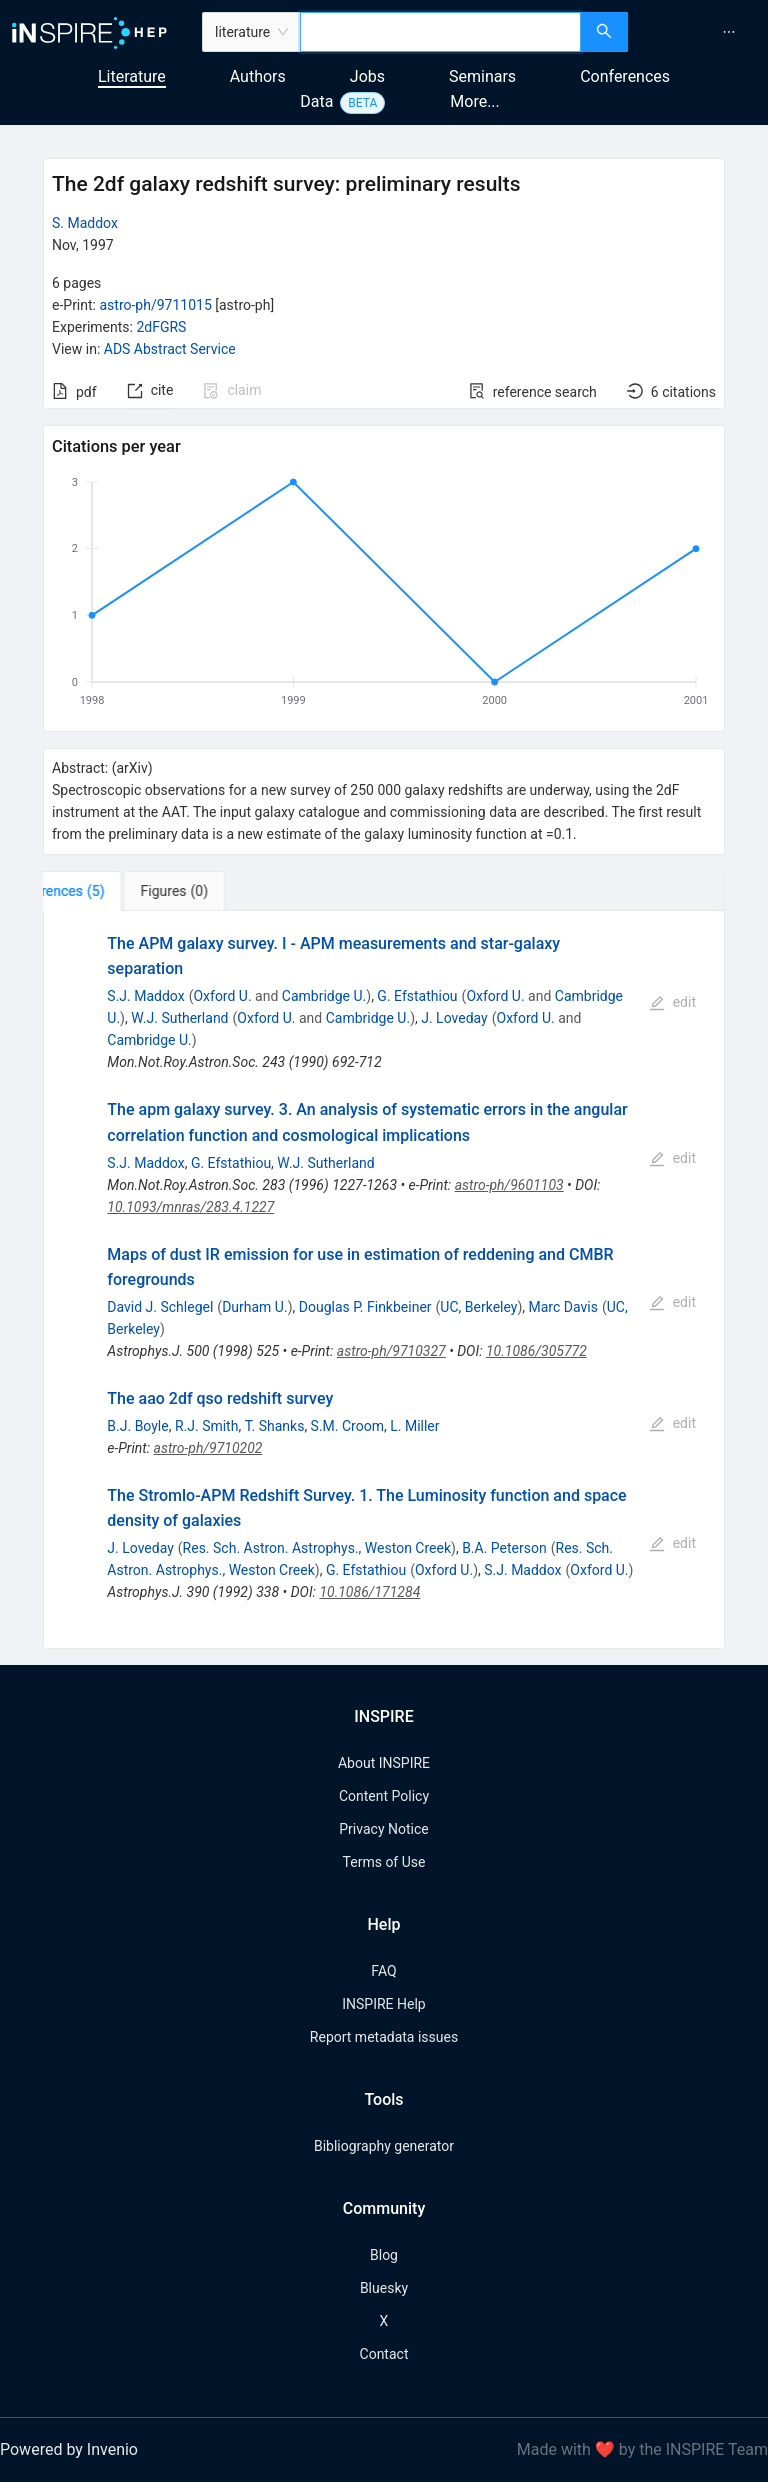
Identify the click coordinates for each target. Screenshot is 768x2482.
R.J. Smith (207, 1426)
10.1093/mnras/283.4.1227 (190, 1207)
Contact (384, 2354)
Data (316, 101)
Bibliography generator (384, 2146)
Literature (132, 76)
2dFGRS (161, 327)
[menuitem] (729, 32)
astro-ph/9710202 (208, 1448)
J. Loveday (454, 1018)
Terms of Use (384, 1862)
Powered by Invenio (69, 2449)
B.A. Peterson (504, 1548)
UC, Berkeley (478, 1307)
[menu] (700, 32)
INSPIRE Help (383, 2004)
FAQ (383, 1971)
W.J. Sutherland (179, 1018)
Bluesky (384, 2288)
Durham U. (255, 1307)
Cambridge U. (324, 996)
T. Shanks (275, 1426)
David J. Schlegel (160, 1307)
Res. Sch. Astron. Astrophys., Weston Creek (317, 1548)
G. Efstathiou (417, 996)
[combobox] (440, 32)
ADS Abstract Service (170, 349)
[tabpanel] (384, 1280)
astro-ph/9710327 (391, 1351)
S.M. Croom (347, 1426)
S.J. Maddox (145, 996)
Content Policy (384, 1796)
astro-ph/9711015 (155, 305)
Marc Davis (563, 1307)
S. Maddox (85, 223)
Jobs (367, 76)
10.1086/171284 (369, 1592)
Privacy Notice (383, 1829)
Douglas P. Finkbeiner (365, 1307)
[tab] (105, 891)
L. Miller (414, 1426)
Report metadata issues (384, 2037)
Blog (384, 2255)
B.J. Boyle (137, 1426)
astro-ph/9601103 (509, 1185)
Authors (258, 76)
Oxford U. (222, 996)
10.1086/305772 (536, 1351)
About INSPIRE (384, 1763)
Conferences (625, 76)
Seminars (482, 76)
